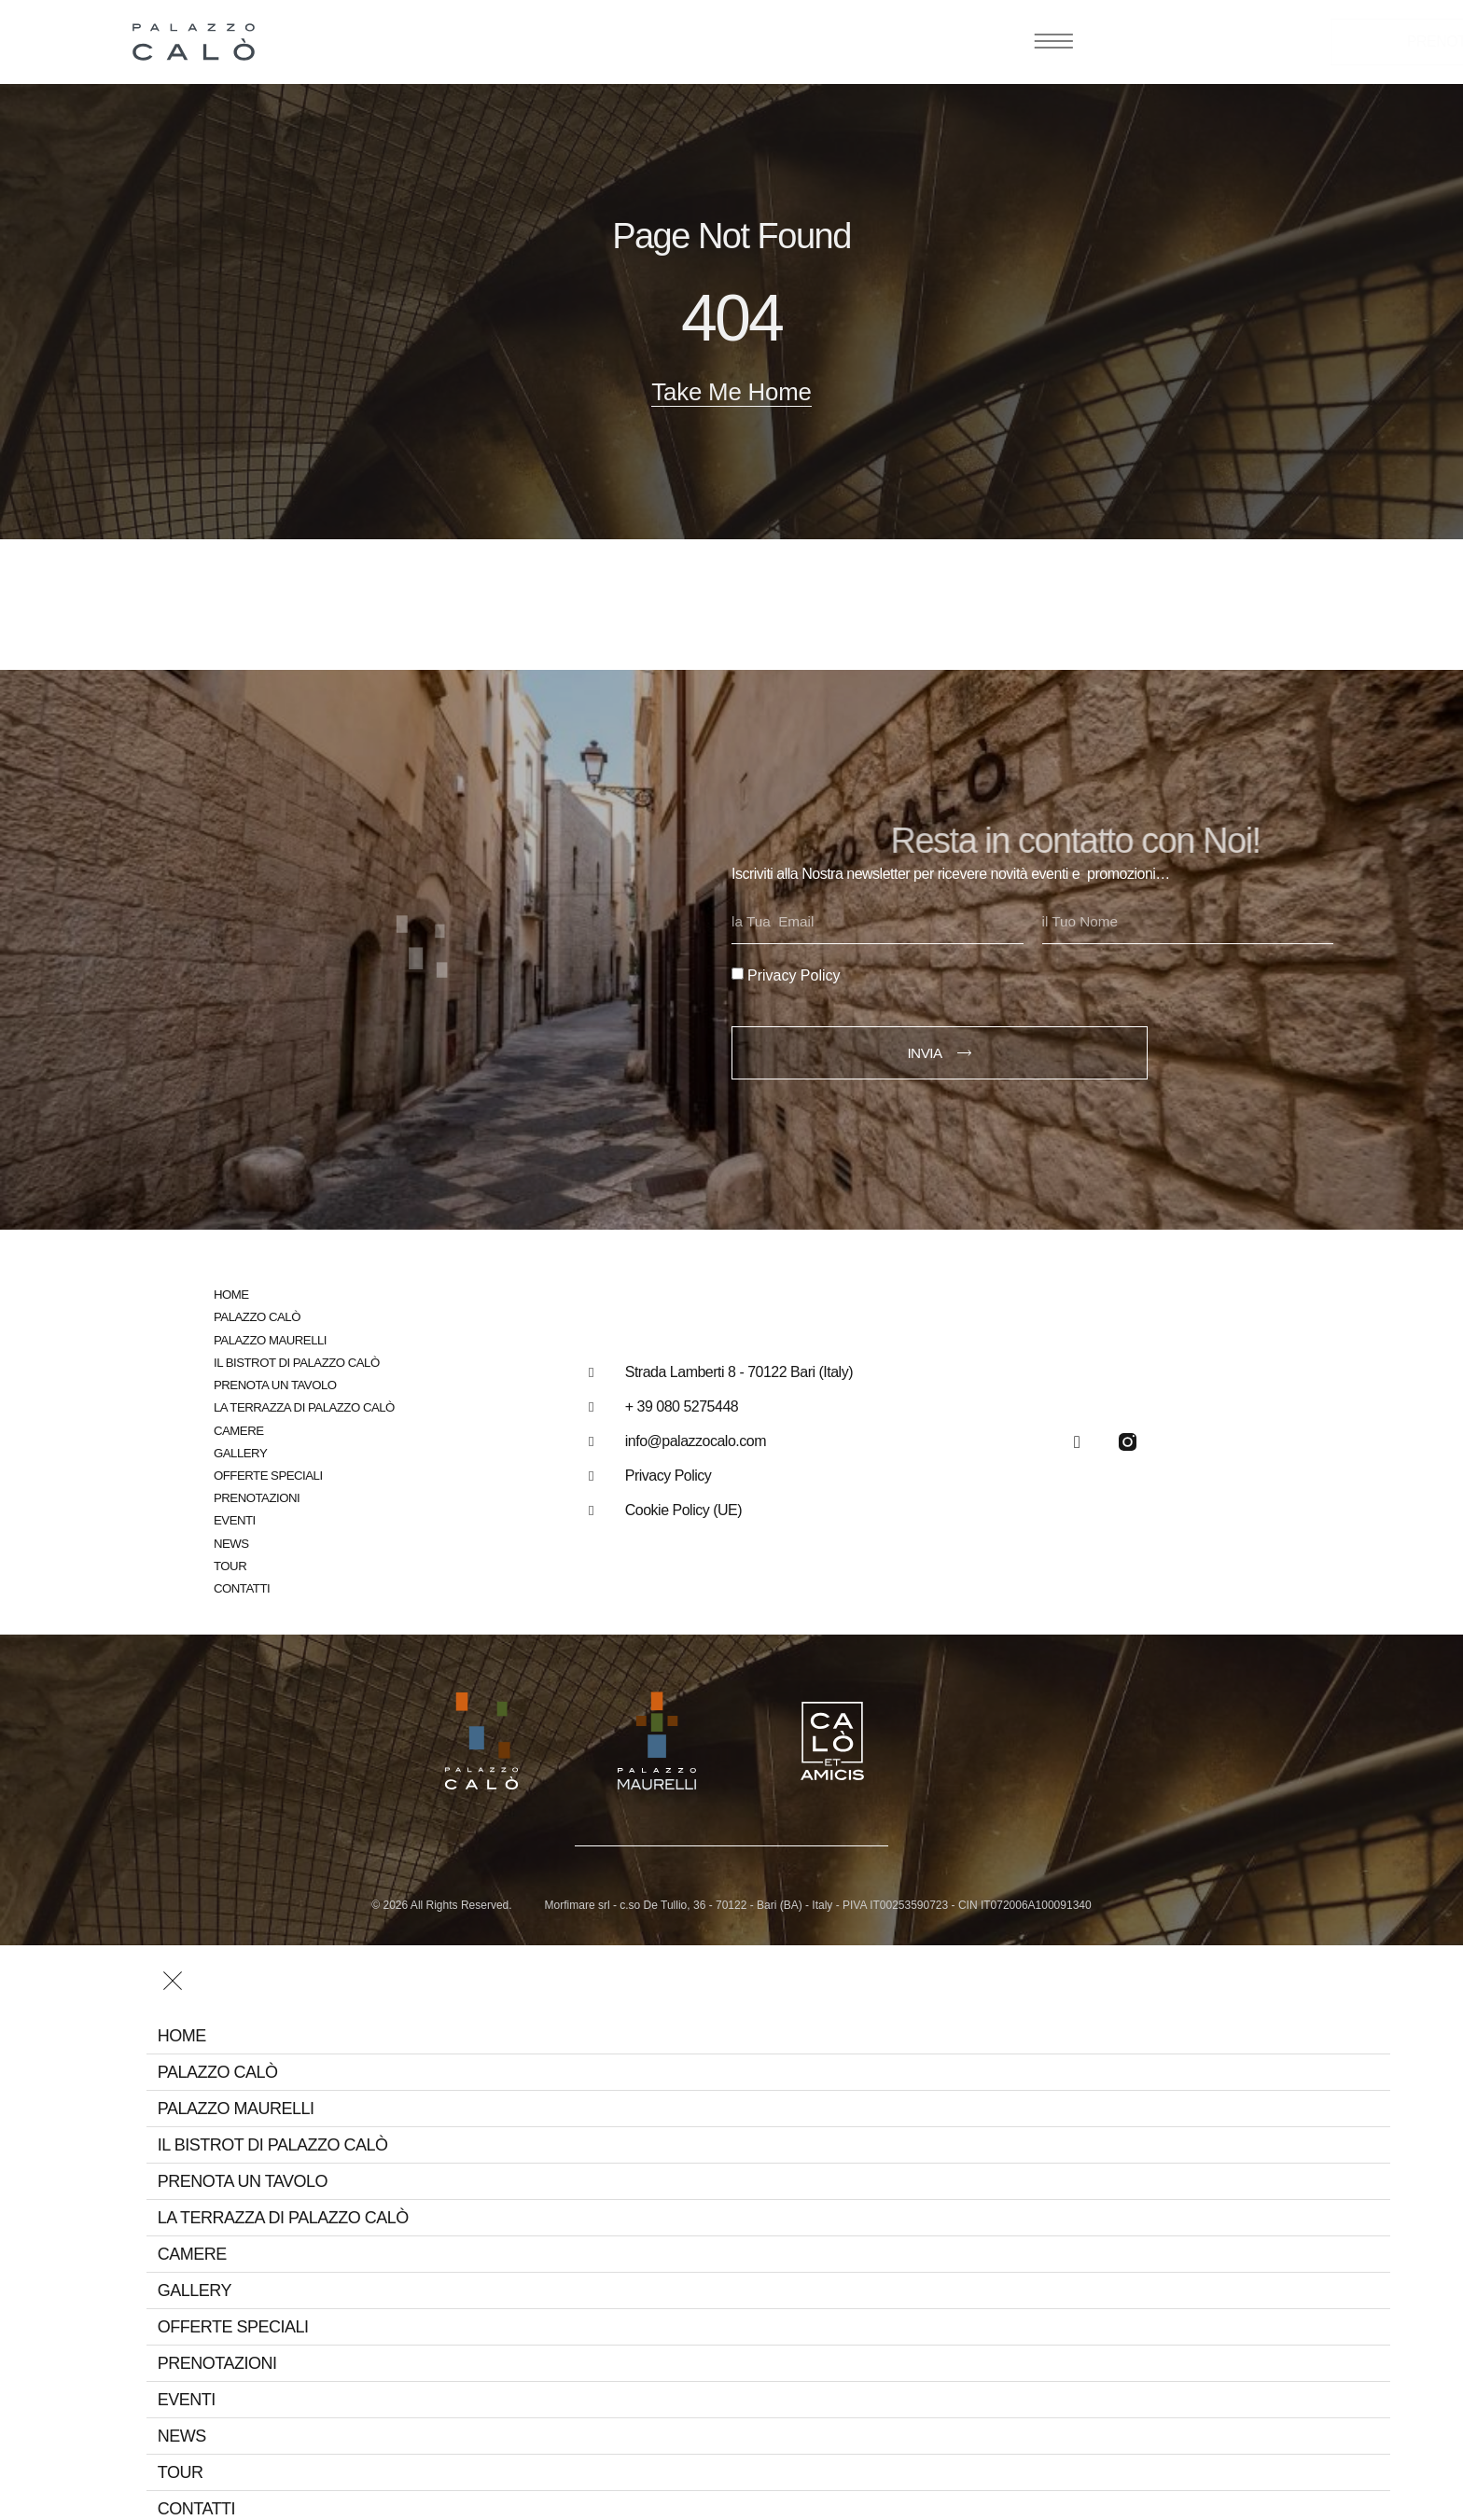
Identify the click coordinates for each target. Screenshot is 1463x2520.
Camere (238, 1425)
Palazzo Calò (256, 1313)
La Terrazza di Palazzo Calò (302, 1403)
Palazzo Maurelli (269, 1336)
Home (231, 1291)
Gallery (240, 1448)
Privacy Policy (794, 971)
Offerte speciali (267, 1470)
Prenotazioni (256, 1492)
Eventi (234, 1515)
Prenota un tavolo (274, 1380)
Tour (230, 1559)
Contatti (241, 1582)
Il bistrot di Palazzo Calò (295, 1358)
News (231, 1537)
